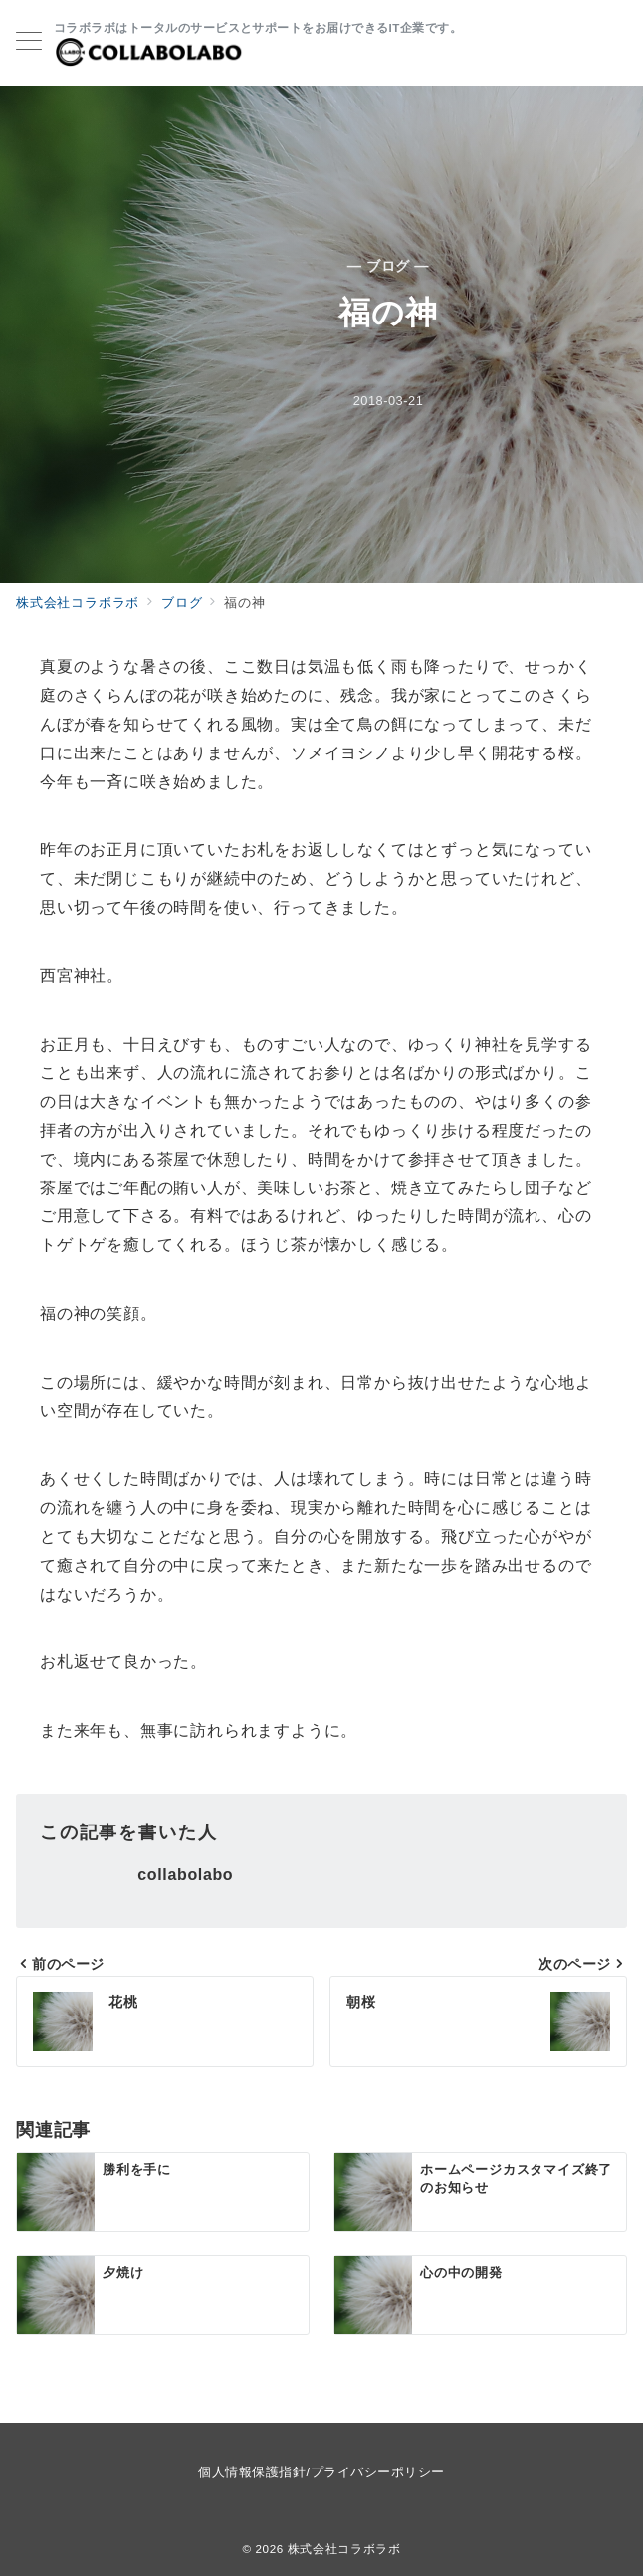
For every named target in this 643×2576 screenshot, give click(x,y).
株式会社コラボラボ (344, 2548)
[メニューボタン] (29, 43)
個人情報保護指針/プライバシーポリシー (321, 2472)
